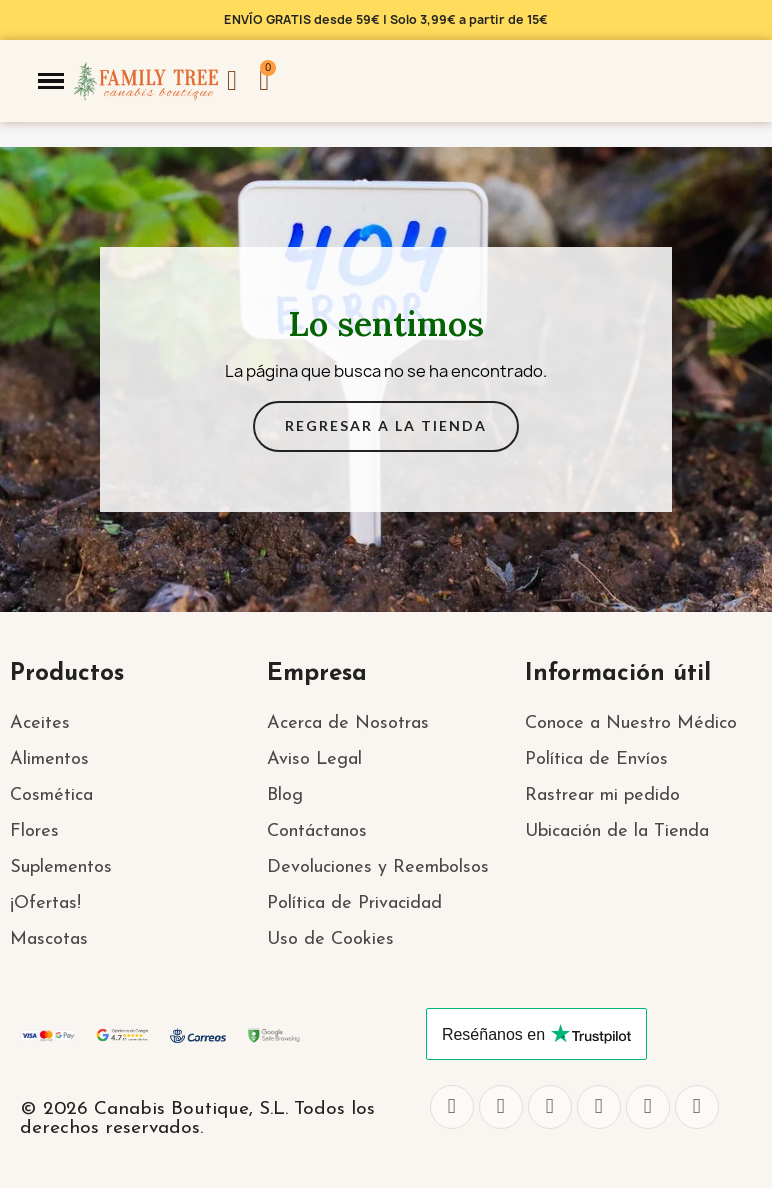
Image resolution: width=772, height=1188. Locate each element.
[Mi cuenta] (232, 81)
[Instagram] (550, 1107)
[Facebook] (452, 1107)
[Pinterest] (697, 1107)
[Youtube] (648, 1107)
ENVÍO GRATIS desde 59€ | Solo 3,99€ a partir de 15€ (386, 19)
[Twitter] (501, 1107)
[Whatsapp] (599, 1107)
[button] (51, 81)
